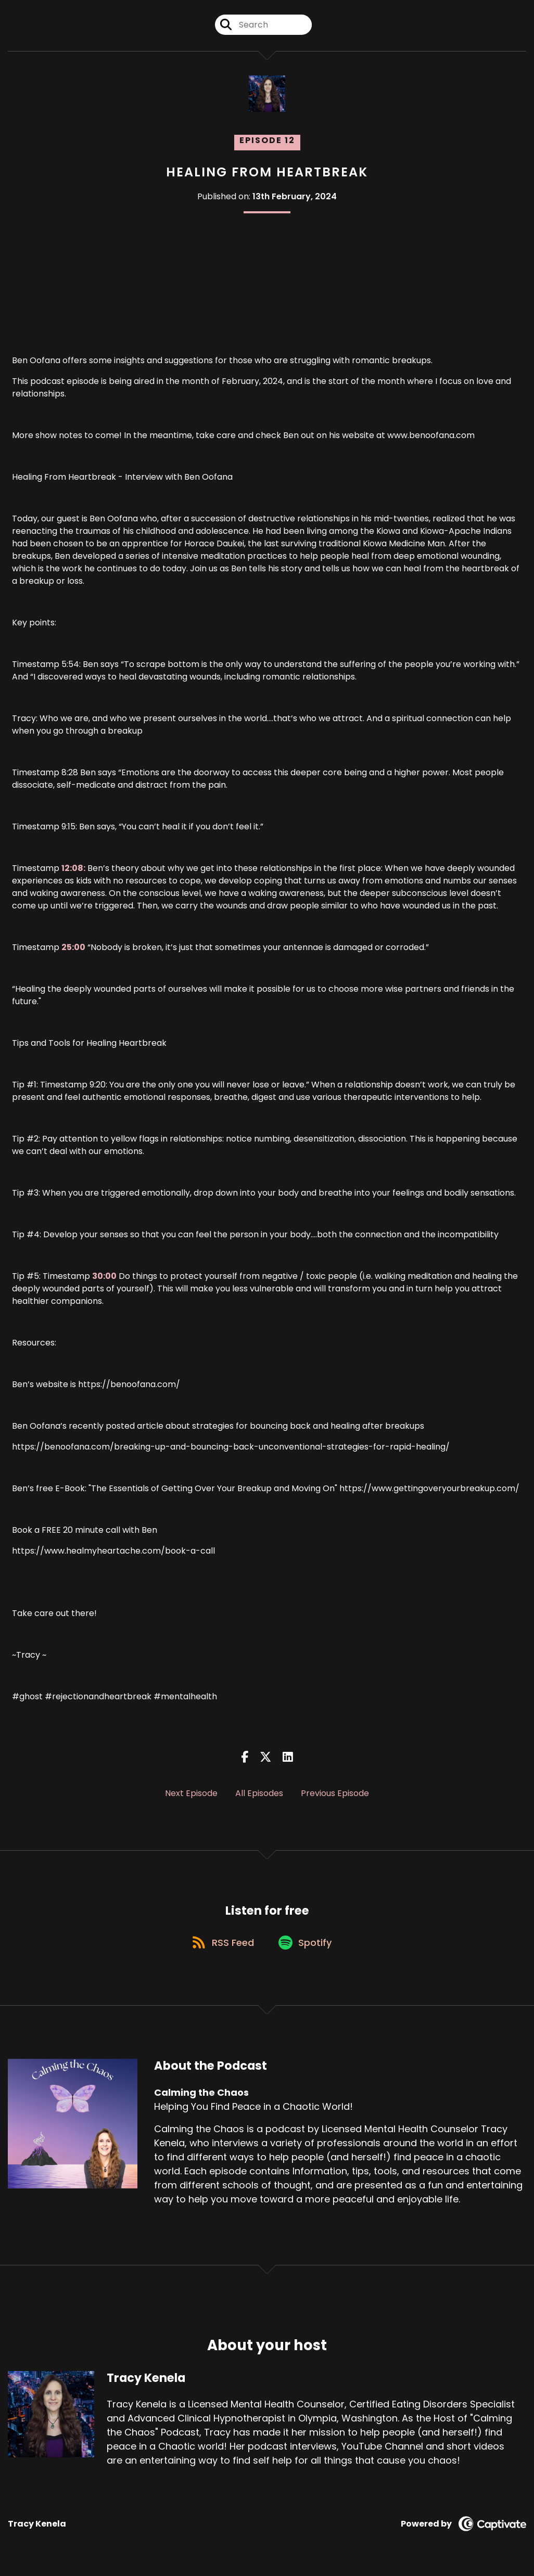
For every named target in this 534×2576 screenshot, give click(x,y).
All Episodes (259, 1793)
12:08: (73, 868)
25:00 (73, 947)
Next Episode (191, 1793)
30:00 (104, 1276)
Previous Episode (335, 1793)
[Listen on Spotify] (307, 1945)
